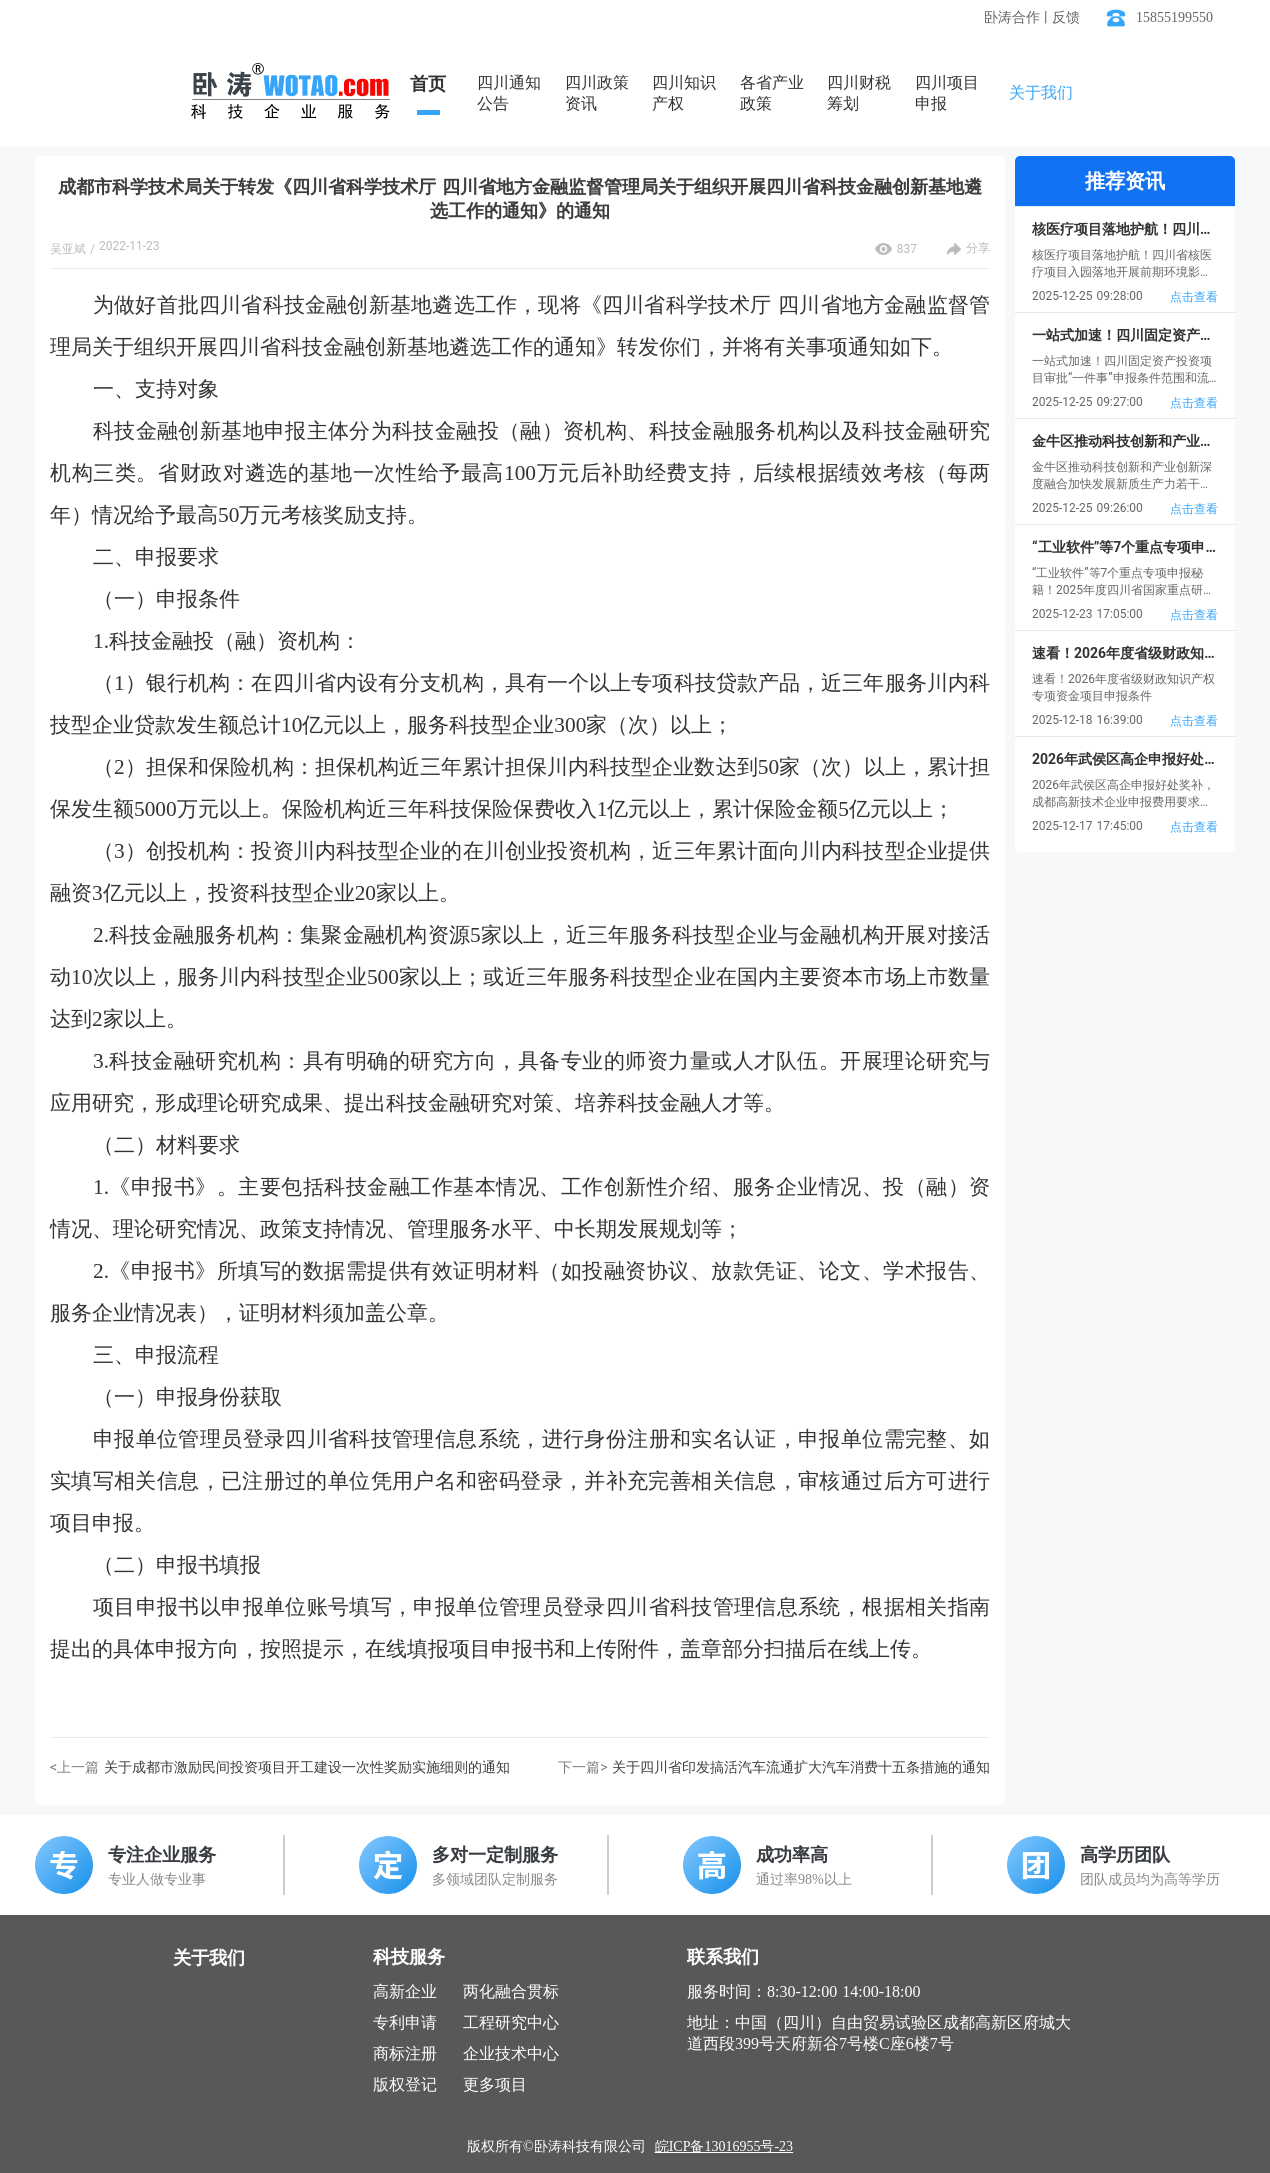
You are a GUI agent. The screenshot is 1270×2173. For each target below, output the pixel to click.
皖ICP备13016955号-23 (724, 2146)
